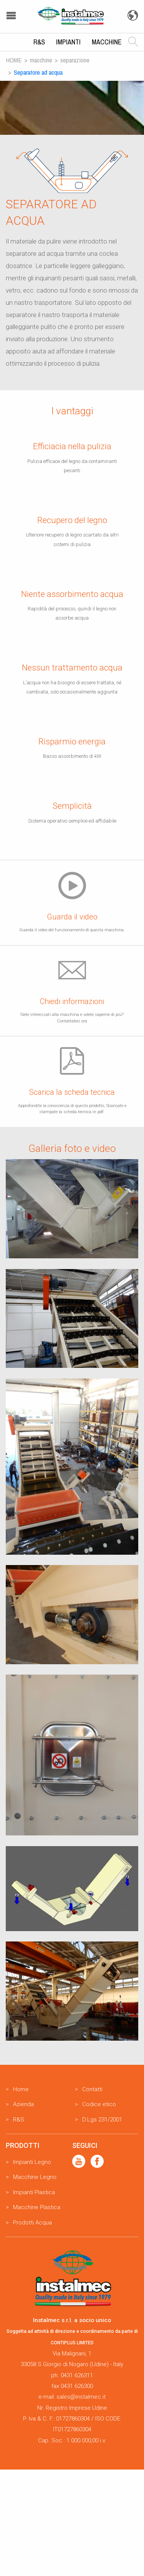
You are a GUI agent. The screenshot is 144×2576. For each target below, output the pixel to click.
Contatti (92, 2089)
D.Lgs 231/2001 (102, 2119)
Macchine (107, 42)
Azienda (23, 2104)
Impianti (68, 42)
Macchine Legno (34, 2177)
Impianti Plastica (34, 2192)
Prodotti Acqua (32, 2222)
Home (14, 60)
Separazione (74, 60)
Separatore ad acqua (38, 72)
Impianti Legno (32, 2162)
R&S (39, 42)
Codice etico (99, 2104)
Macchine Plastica (36, 2207)
